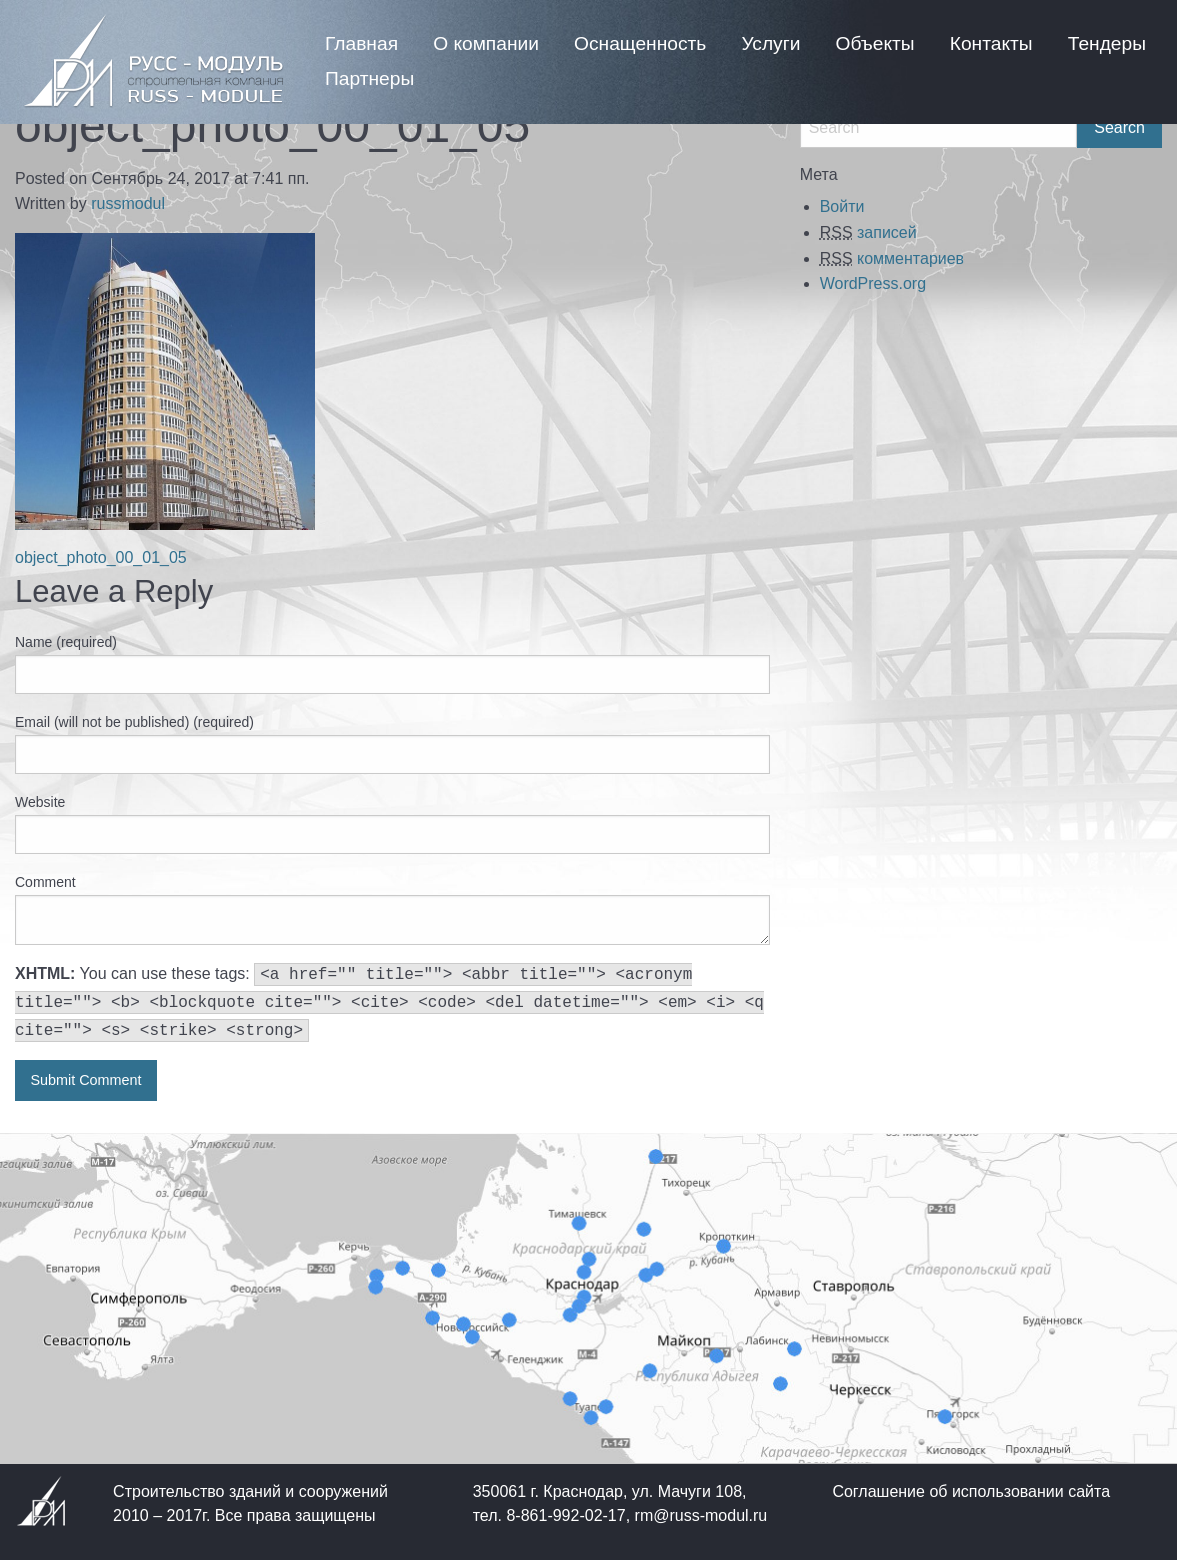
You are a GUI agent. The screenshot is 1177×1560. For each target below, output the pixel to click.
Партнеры (369, 78)
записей (868, 232)
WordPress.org (873, 283)
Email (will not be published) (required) (134, 722)
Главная (361, 43)
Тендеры (1107, 43)
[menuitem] (361, 43)
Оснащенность (640, 43)
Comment (45, 882)
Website (40, 802)
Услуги (770, 43)
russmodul (128, 203)
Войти (842, 206)
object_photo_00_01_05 (101, 557)
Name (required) (66, 642)
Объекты (875, 43)
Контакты (991, 43)
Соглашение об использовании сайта (971, 1491)
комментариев (892, 258)
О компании (486, 43)
